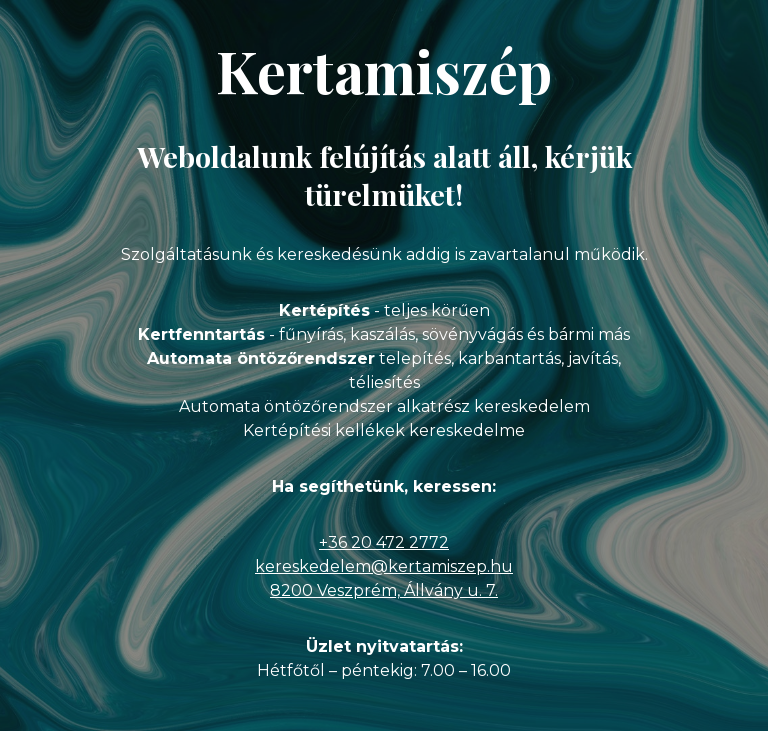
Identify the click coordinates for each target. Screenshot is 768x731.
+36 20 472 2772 (384, 542)
